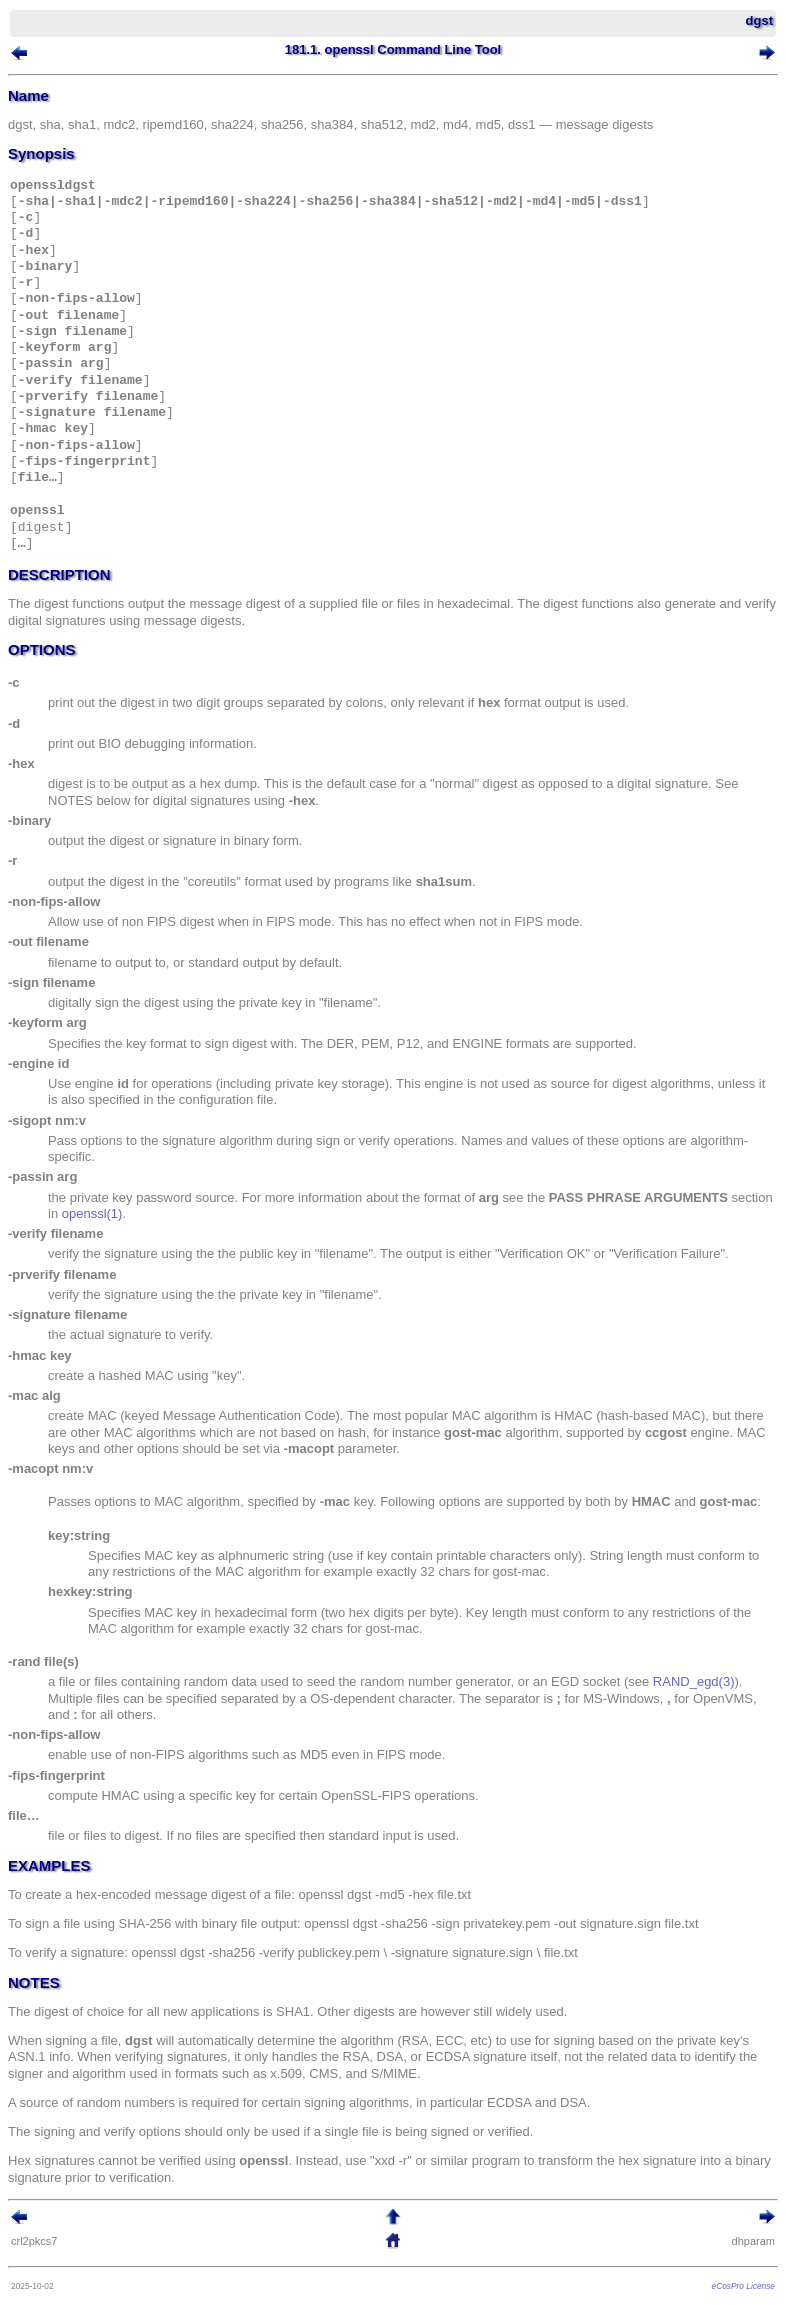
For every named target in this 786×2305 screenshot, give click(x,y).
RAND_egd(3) (694, 1681)
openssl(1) (92, 1213)
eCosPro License (743, 2286)
